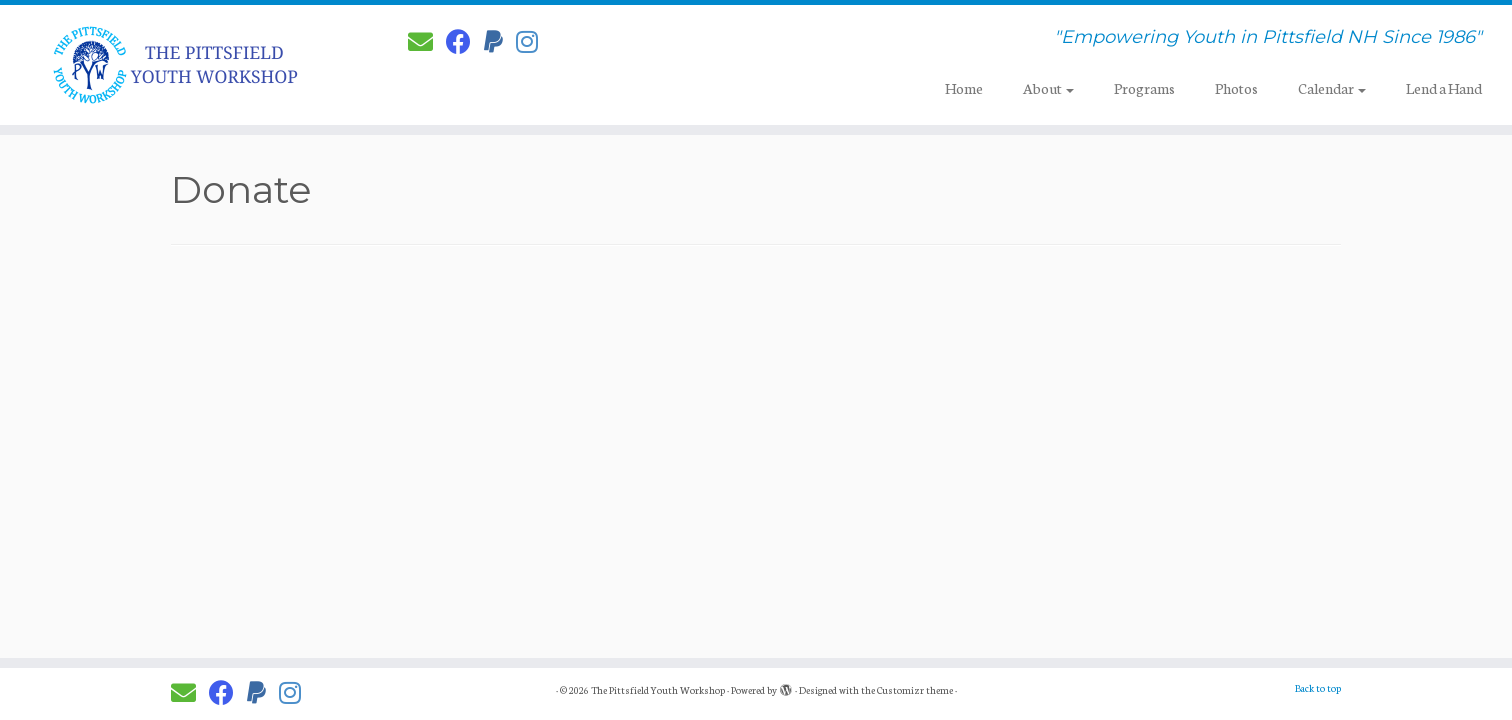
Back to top (1318, 688)
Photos (1236, 88)
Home (964, 88)
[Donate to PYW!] (500, 41)
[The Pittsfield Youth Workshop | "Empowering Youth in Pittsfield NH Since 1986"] (174, 65)
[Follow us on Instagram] (533, 41)
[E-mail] (427, 41)
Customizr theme (915, 690)
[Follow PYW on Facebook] (465, 41)
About (1048, 88)
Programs (1144, 88)
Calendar (1332, 88)
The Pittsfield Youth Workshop (658, 690)
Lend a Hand (1444, 88)
